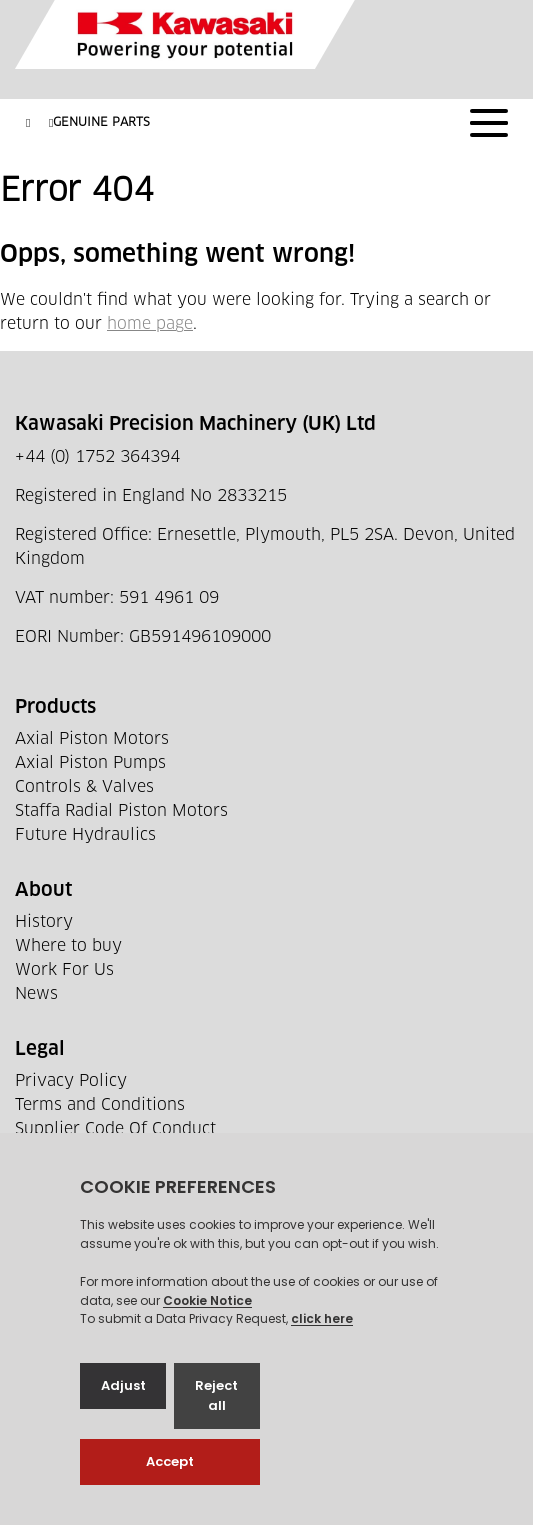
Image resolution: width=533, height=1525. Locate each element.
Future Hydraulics (85, 835)
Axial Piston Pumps (90, 763)
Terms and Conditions (100, 1105)
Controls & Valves (84, 787)
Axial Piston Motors (92, 739)
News (36, 994)
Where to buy (68, 946)
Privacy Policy (71, 1081)
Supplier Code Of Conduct (115, 1129)
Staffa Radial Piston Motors (121, 811)
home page (150, 324)
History (44, 922)
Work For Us (64, 970)
